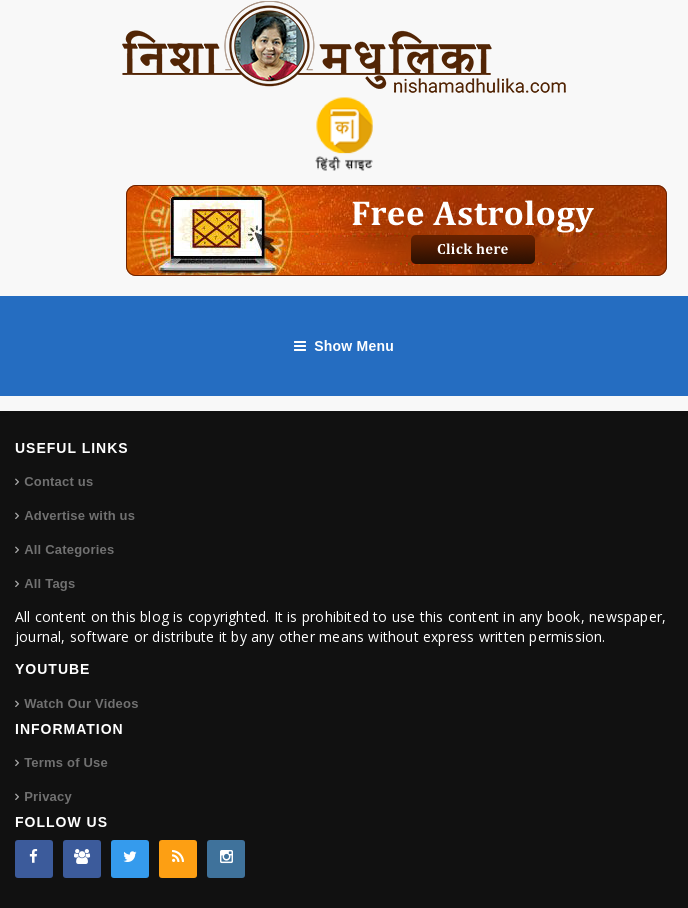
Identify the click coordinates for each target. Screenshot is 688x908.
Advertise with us (79, 515)
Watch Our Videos (81, 703)
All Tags (49, 583)
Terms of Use (66, 762)
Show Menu (344, 346)
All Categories (69, 549)
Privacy (48, 796)
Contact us (58, 481)
